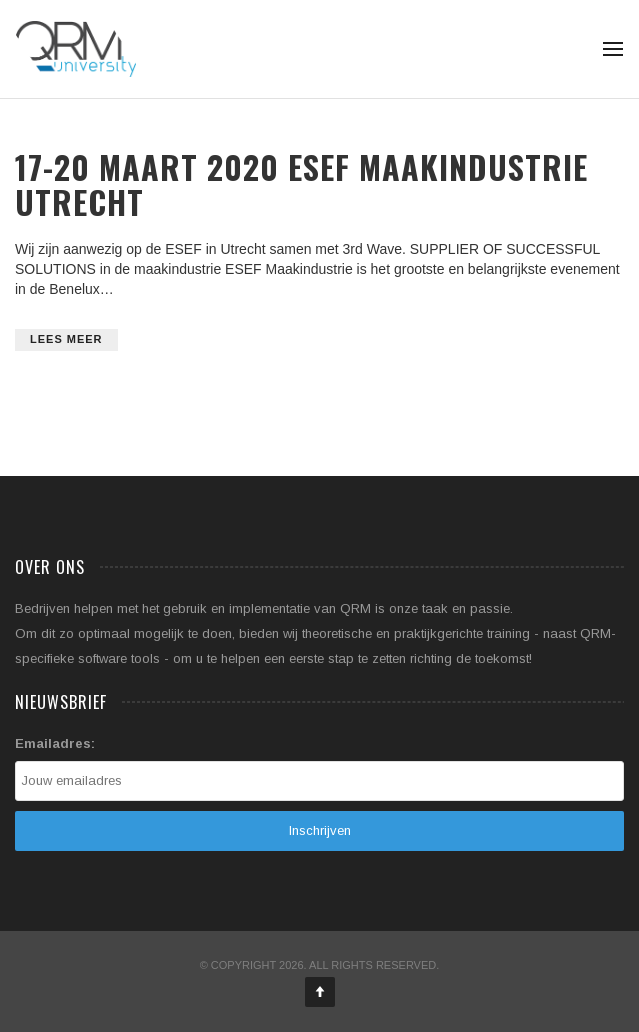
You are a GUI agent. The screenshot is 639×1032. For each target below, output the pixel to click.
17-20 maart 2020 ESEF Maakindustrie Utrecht (301, 184)
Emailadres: (55, 743)
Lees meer (66, 339)
